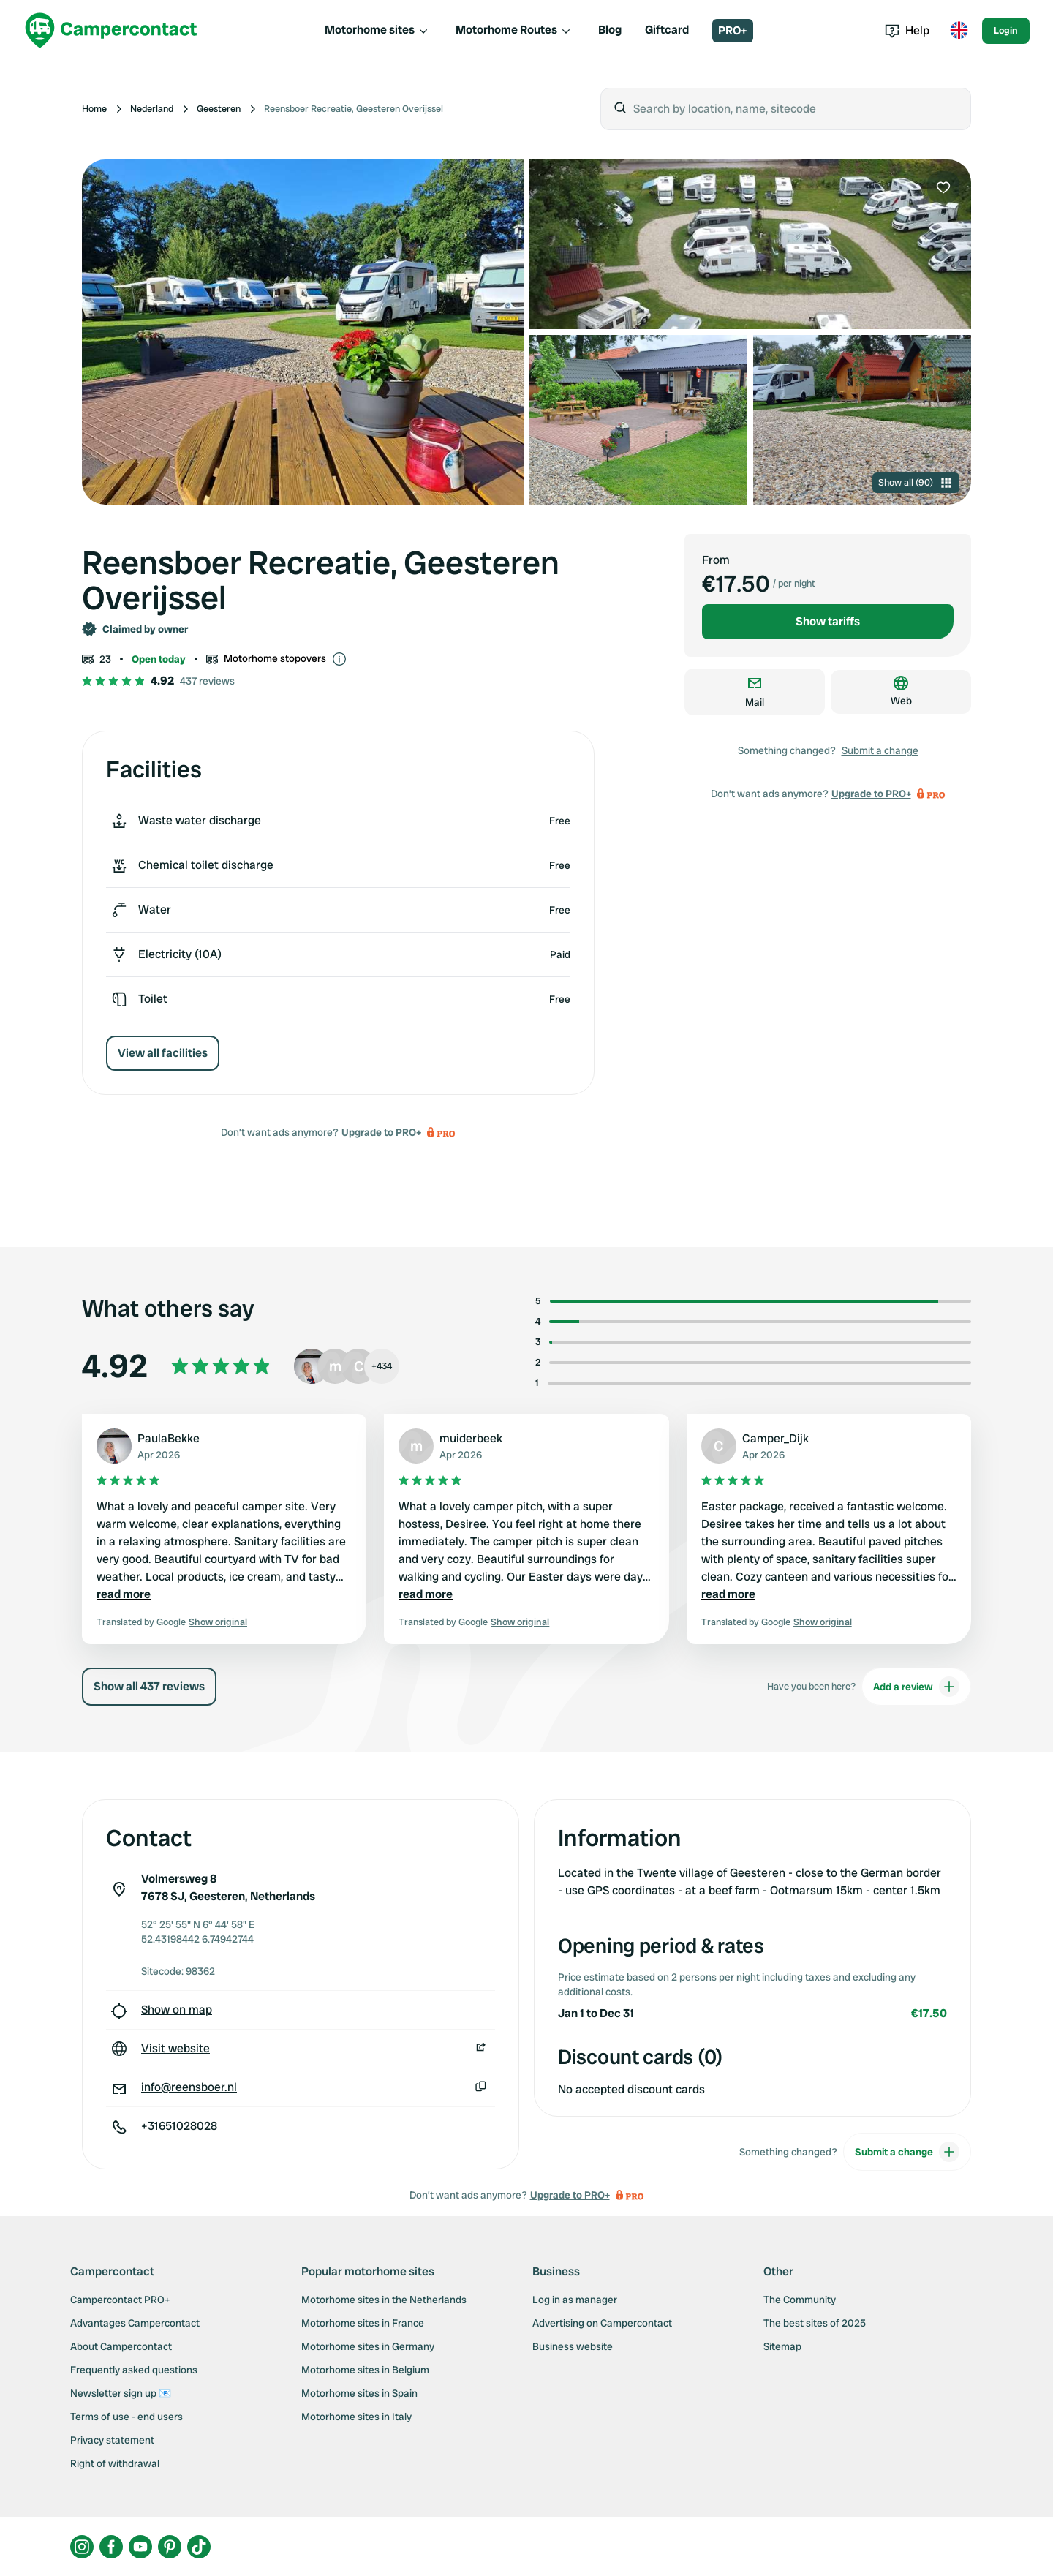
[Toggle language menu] (958, 30)
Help (907, 30)
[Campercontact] (111, 30)
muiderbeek (470, 1438)
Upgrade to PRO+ (381, 1132)
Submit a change (880, 750)
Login (1006, 30)
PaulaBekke (168, 1438)
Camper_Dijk (775, 1438)
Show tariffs (828, 621)
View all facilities (163, 1053)
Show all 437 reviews (149, 1686)
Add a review (916, 1686)
